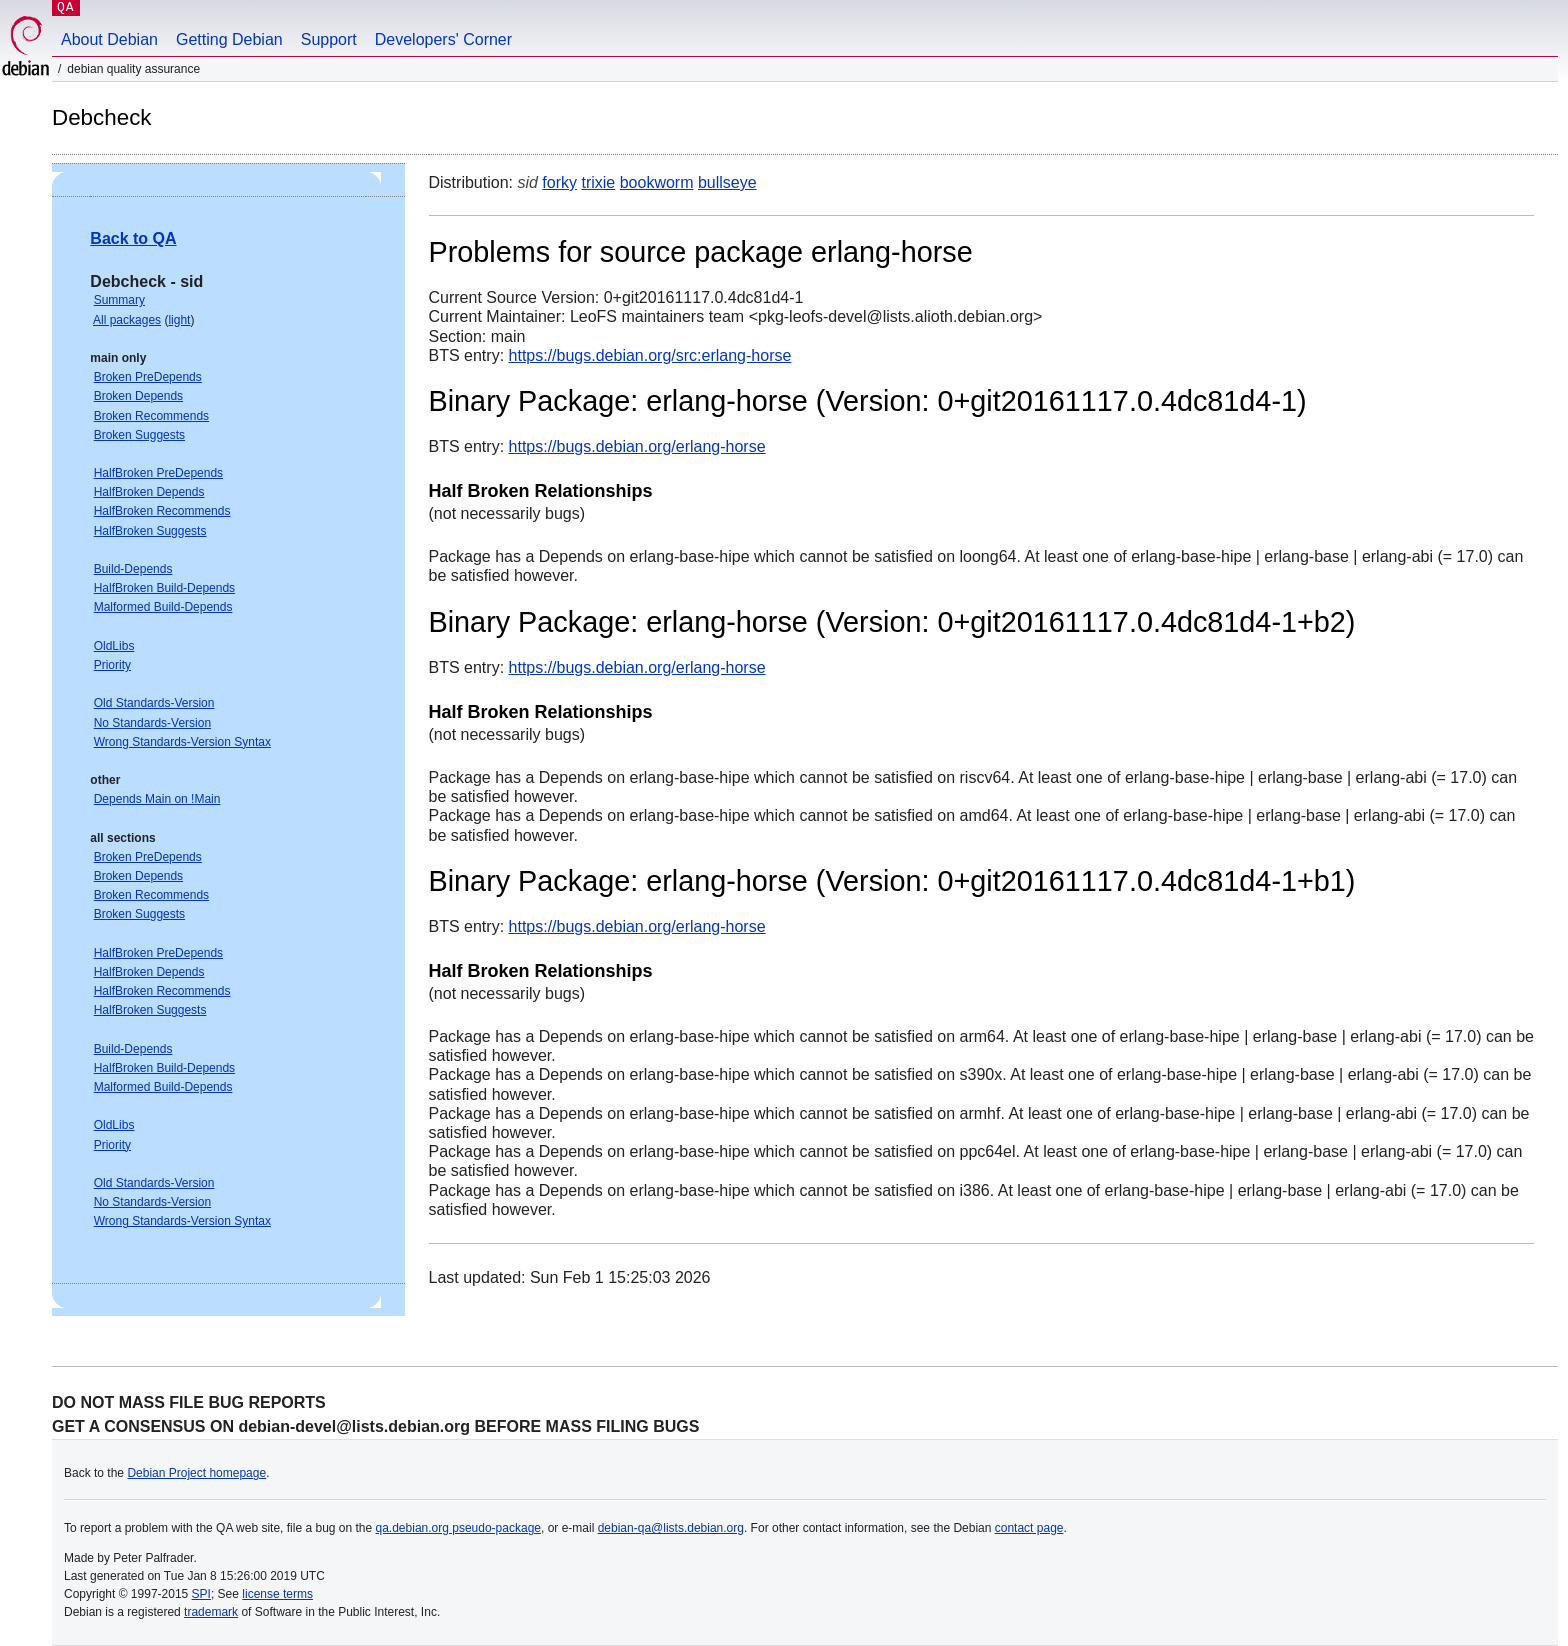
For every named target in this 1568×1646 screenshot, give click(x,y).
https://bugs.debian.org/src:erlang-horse (650, 355)
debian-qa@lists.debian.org (671, 1528)
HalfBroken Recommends (162, 511)
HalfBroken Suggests (150, 531)
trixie (598, 182)
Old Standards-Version (154, 703)
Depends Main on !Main (157, 799)
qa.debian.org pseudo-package (458, 1528)
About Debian (109, 39)
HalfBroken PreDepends (158, 473)
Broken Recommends (151, 416)
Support (329, 39)
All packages (127, 320)
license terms (277, 1594)
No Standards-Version (152, 723)
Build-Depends (133, 569)
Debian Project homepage (196, 1473)
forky (559, 182)
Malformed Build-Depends (163, 607)
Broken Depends (138, 396)
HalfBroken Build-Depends (164, 588)
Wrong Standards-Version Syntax (182, 742)
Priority (112, 665)
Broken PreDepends (148, 377)
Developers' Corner (443, 39)
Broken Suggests (139, 435)
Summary (119, 300)
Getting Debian (229, 39)
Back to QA (133, 238)
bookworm (657, 182)
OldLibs (114, 646)
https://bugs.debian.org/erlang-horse (637, 446)
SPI (201, 1594)
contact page (1029, 1528)
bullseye (727, 182)
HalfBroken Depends (149, 492)
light (179, 320)
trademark (211, 1612)
